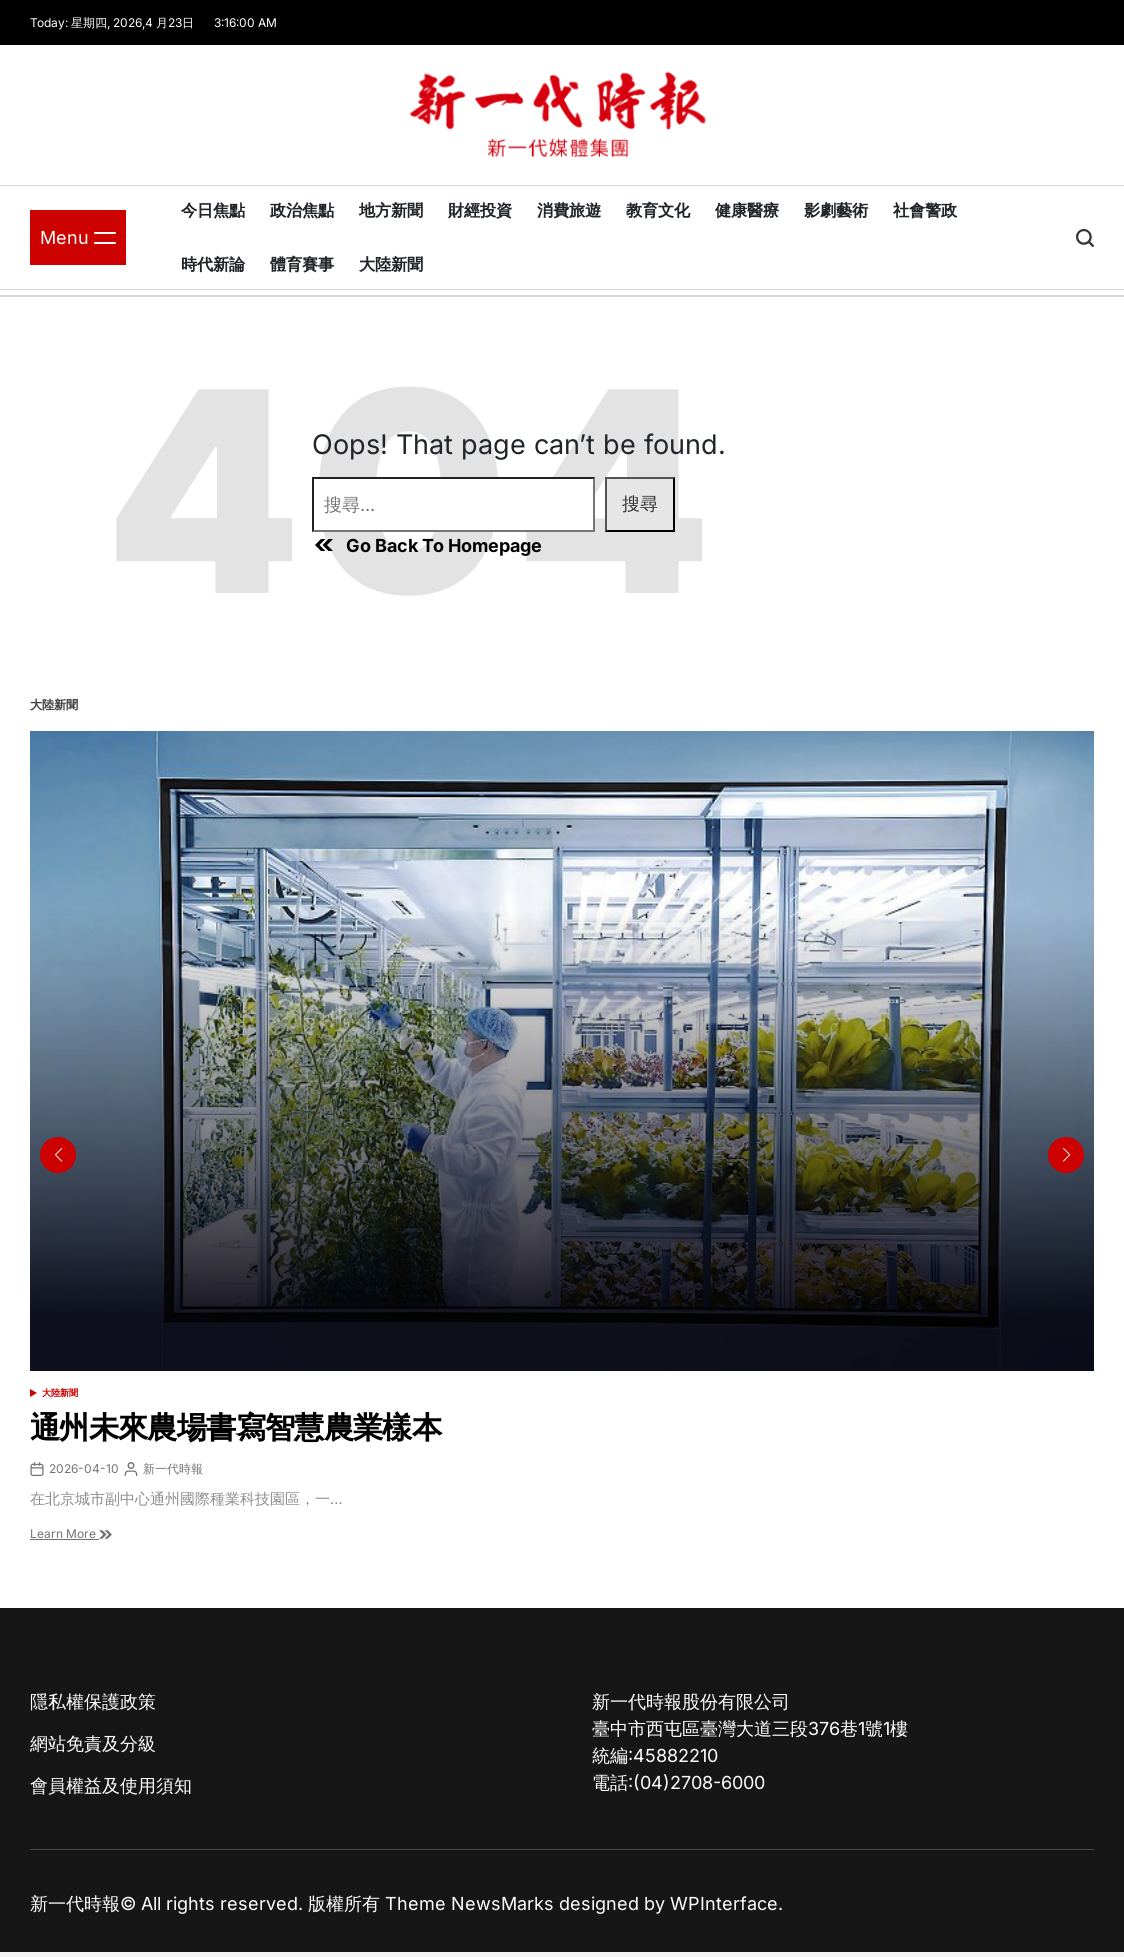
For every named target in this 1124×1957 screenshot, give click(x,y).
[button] (1066, 1155)
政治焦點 (302, 210)
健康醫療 (747, 210)
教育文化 (658, 210)
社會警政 (925, 210)
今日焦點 (213, 210)
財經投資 (480, 210)
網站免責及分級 (93, 1743)
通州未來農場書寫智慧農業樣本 (235, 1427)
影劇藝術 (836, 210)
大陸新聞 (391, 264)
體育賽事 (302, 264)
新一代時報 (173, 1468)
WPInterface (724, 1903)
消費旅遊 (569, 210)
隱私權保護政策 (93, 1701)
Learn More (71, 1533)
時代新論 (213, 264)
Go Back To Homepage (427, 545)
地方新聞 (391, 210)
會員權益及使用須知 (111, 1785)
